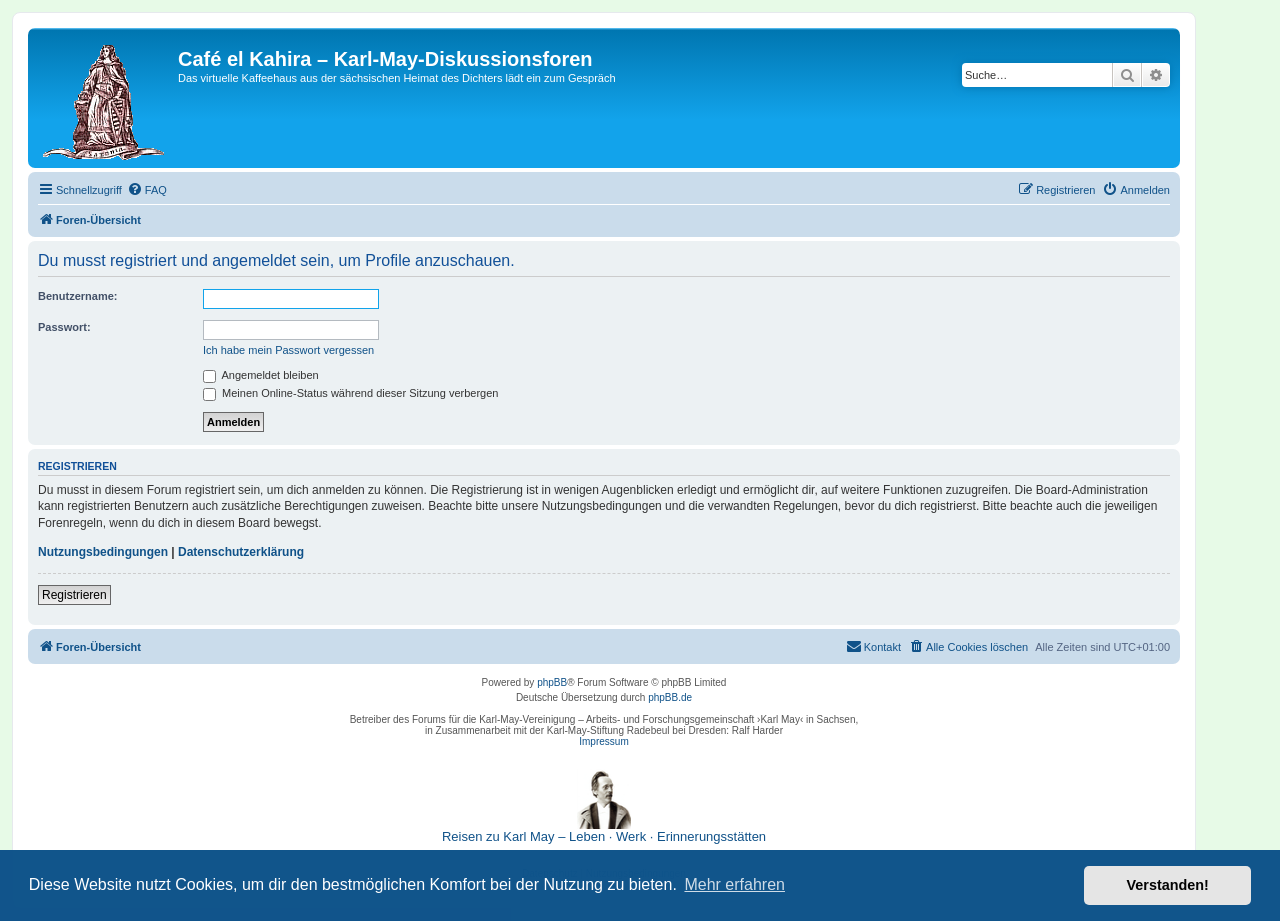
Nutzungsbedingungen (103, 552)
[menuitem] (147, 190)
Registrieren (74, 595)
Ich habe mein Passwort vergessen (288, 350)
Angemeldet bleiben (261, 375)
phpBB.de (670, 697)
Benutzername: (77, 296)
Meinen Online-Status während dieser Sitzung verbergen (350, 393)
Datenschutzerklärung (241, 552)
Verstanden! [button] (1168, 885)
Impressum (603, 741)
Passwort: (64, 327)
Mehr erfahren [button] (734, 884)
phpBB (552, 682)
